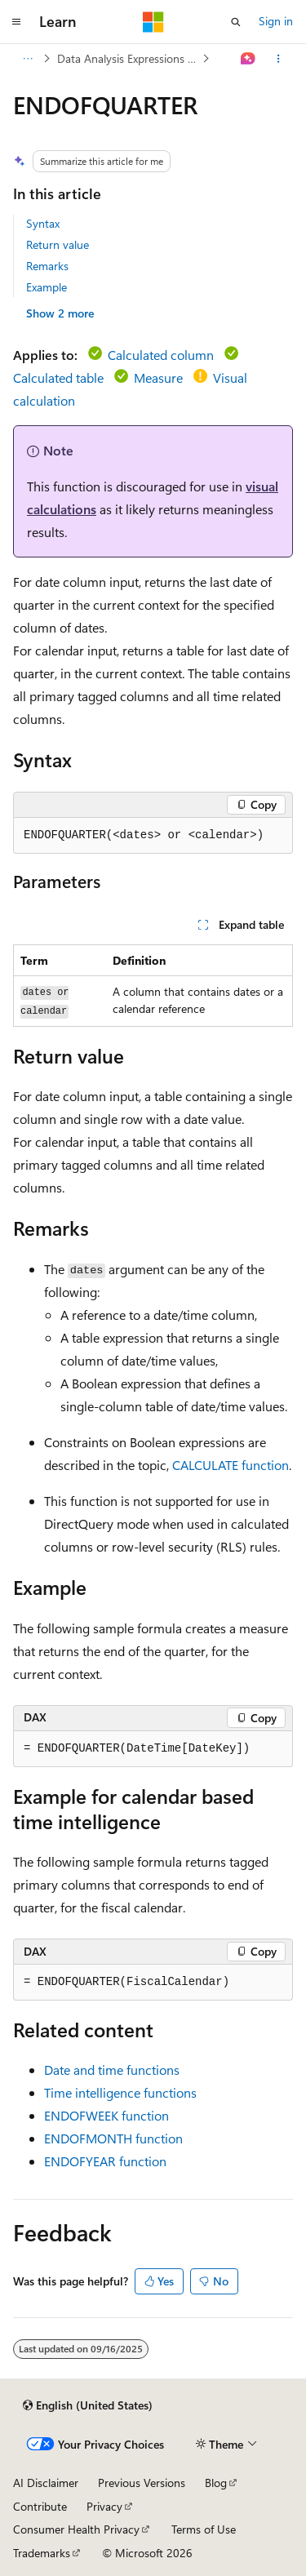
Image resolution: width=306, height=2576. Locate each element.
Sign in (276, 21)
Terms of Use (203, 2529)
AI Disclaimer (45, 2482)
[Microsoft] (153, 22)
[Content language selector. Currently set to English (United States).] (87, 2405)
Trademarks (41, 2552)
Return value (57, 244)
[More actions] (278, 59)
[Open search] (236, 22)
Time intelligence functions (120, 2092)
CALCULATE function (230, 1464)
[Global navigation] (16, 22)
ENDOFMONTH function (113, 2138)
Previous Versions (141, 2482)
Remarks (47, 265)
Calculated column (161, 354)
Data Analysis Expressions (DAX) (128, 58)
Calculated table (58, 377)
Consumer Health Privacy (76, 2529)
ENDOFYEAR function (105, 2161)
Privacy (104, 2506)
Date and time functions (112, 2069)
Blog (216, 2482)
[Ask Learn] (248, 59)
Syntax (43, 223)
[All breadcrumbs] (27, 59)
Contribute (40, 2506)
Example (46, 287)
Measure (158, 377)
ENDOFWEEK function (106, 2115)
